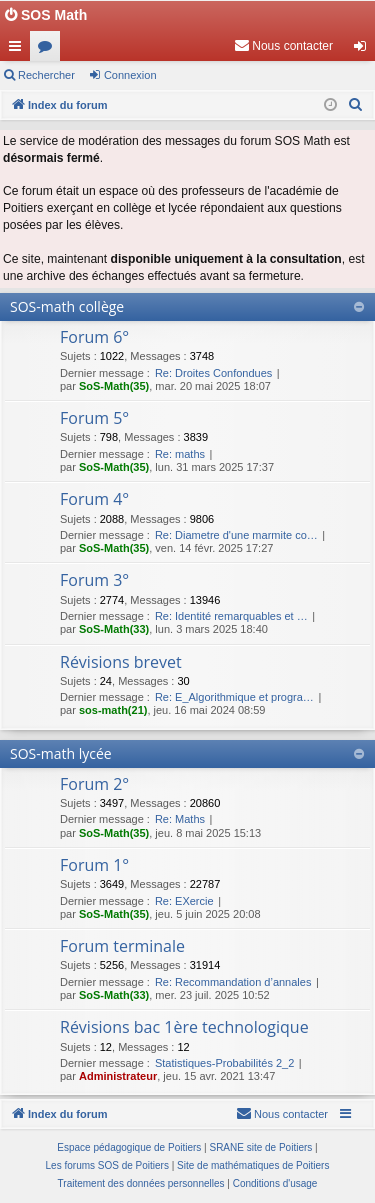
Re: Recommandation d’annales (233, 982)
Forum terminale (122, 946)
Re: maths (180, 454)
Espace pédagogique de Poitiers (129, 1147)
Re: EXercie (184, 901)
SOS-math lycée (61, 753)
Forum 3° (94, 580)
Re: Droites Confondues (213, 373)
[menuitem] (283, 46)
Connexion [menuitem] (364, 50)
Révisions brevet (121, 662)
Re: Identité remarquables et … (231, 616)
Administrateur (118, 1076)
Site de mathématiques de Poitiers (253, 1165)
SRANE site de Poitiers (260, 1147)
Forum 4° (94, 499)
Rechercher (46, 75)
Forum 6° (94, 337)
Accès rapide (19, 50)
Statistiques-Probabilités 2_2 (224, 1063)
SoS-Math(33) (114, 629)
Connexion (130, 75)
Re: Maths (180, 819)
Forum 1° (94, 865)
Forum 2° (94, 784)
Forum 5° (94, 418)
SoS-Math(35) (114, 386)
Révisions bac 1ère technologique (184, 1027)
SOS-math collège (67, 306)
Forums (49, 50)
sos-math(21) (113, 710)
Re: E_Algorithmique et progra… (234, 697)
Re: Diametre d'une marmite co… (236, 535)
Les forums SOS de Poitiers (107, 1165)
